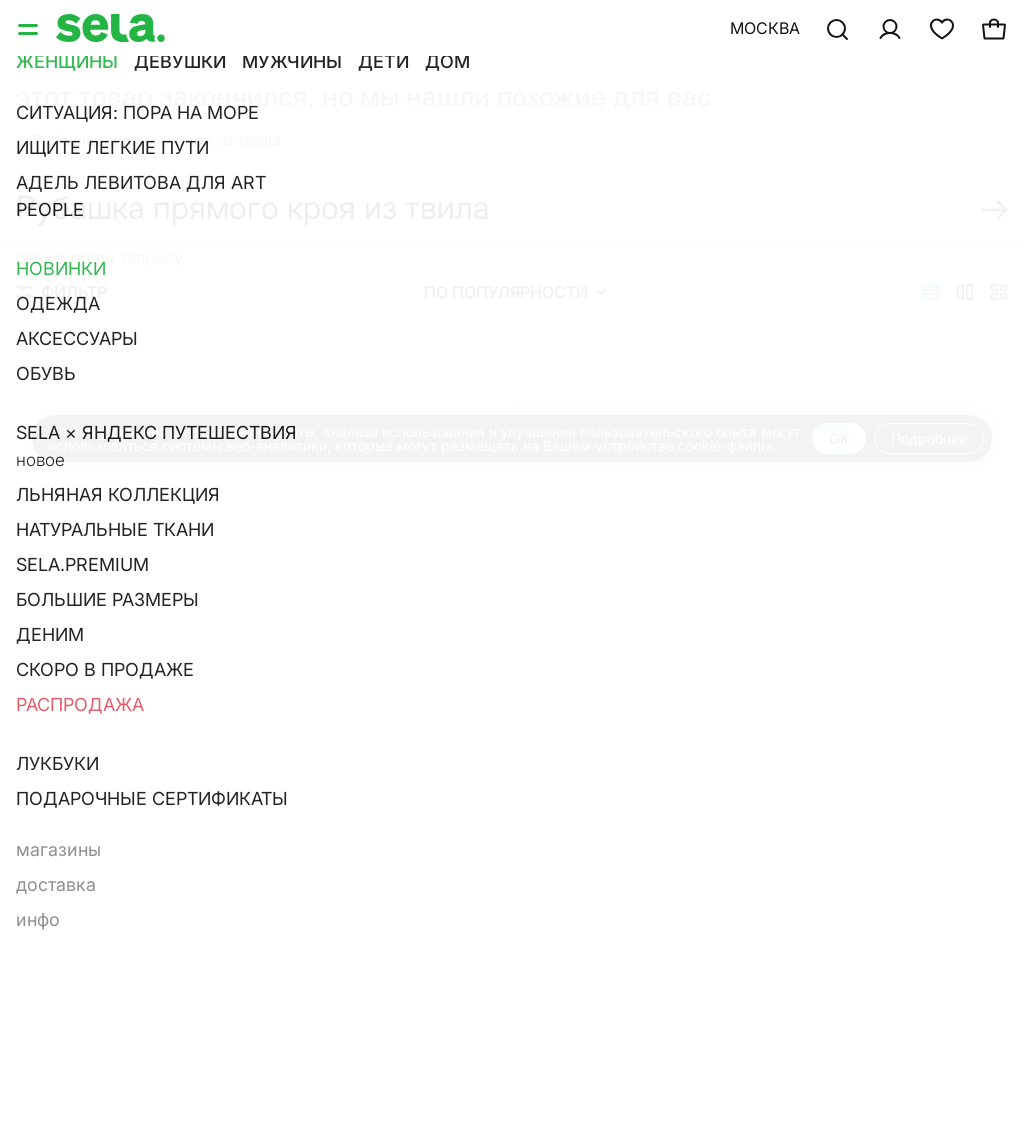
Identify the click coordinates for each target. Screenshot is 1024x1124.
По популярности (515, 292)
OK (839, 438)
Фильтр (62, 292)
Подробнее (929, 438)
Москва (765, 28)
